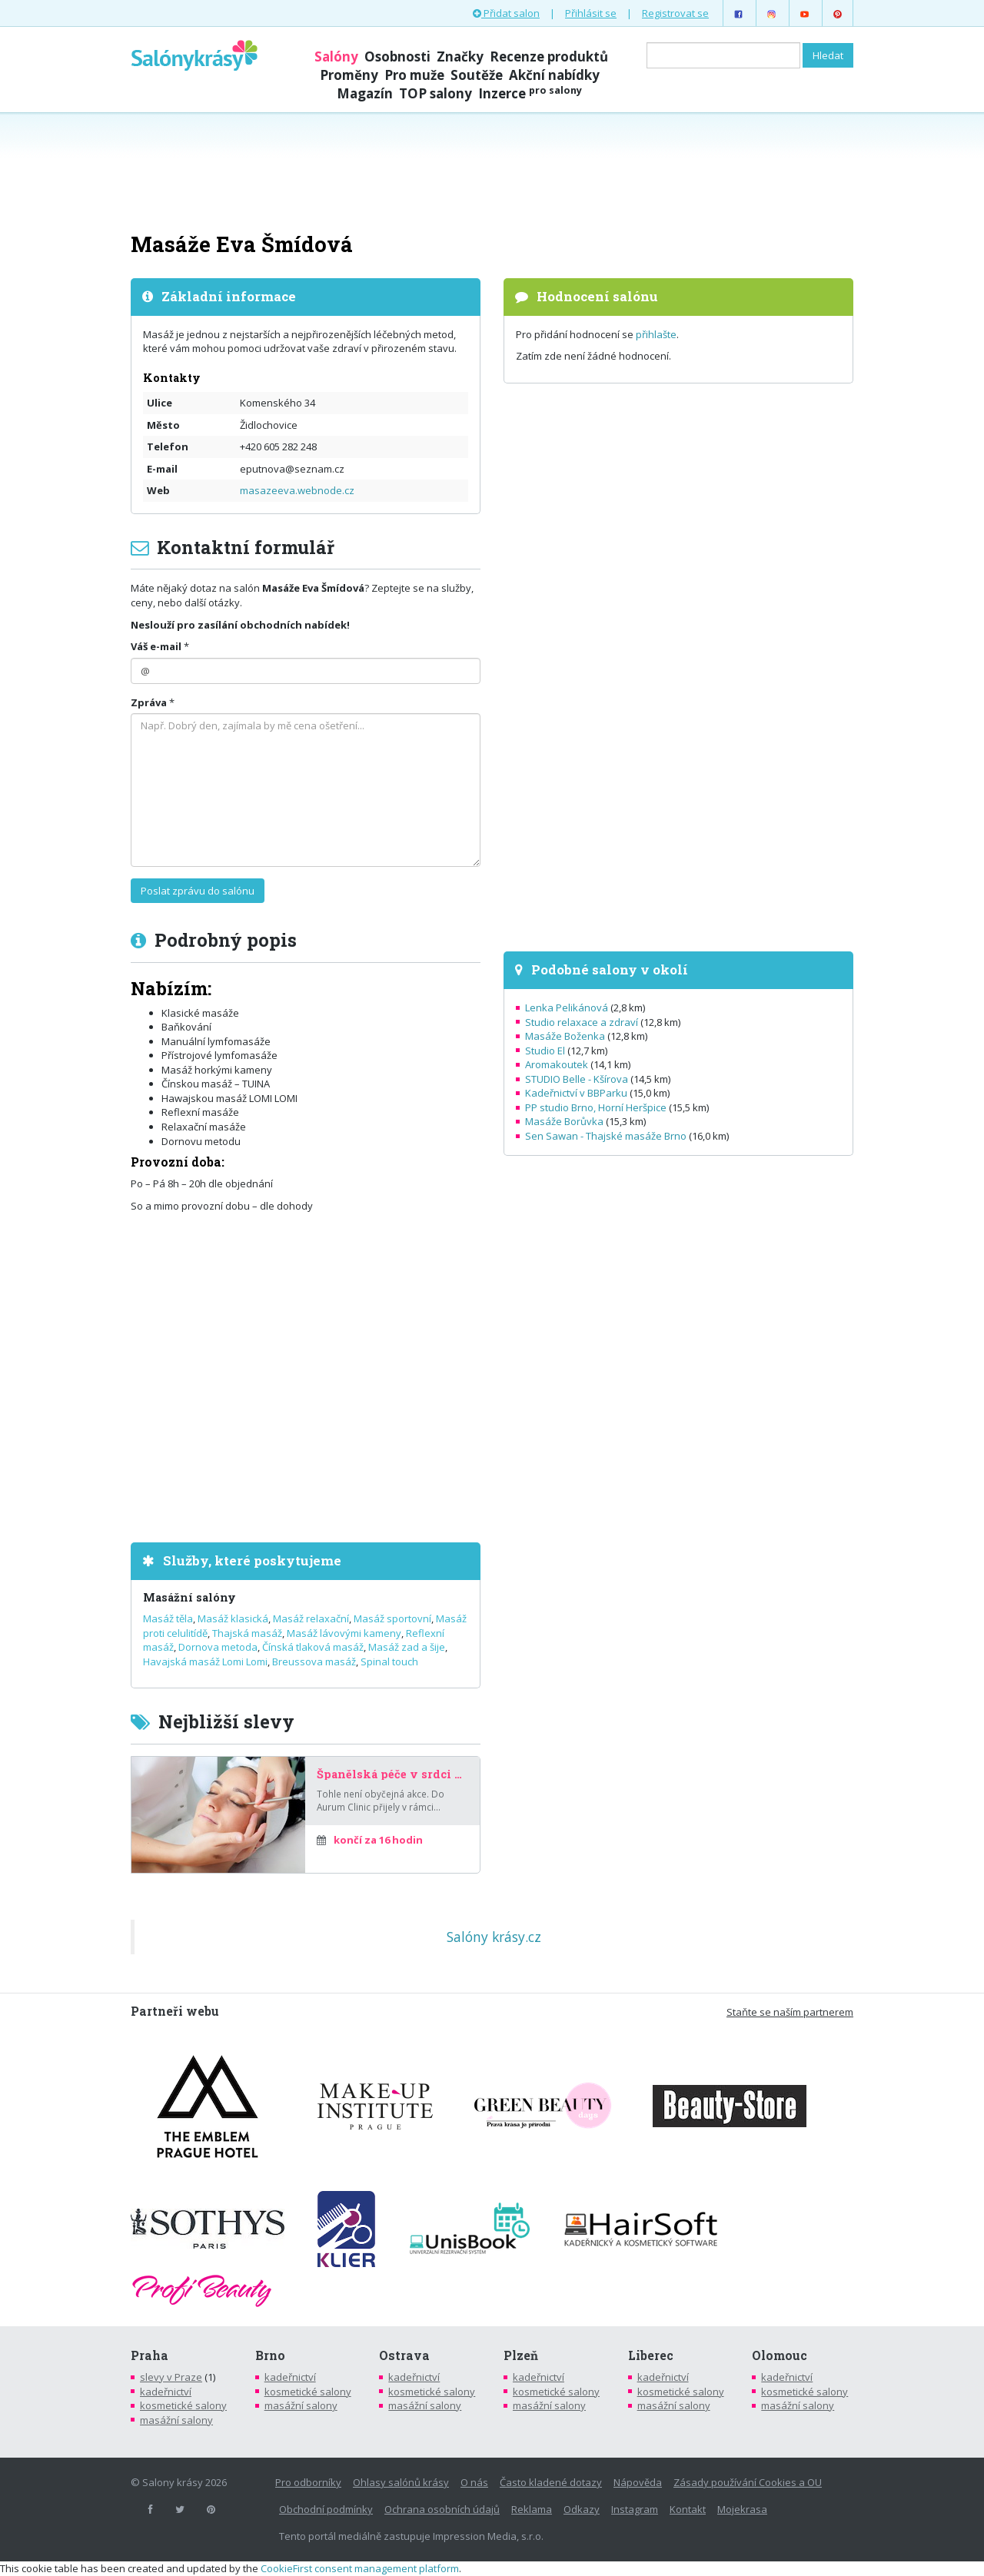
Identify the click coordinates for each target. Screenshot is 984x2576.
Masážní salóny (189, 1597)
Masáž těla (168, 1618)
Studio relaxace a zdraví (581, 1022)
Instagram (634, 2509)
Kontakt (688, 2509)
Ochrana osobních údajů (442, 2509)
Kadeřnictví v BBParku (576, 1093)
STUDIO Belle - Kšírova (576, 1079)
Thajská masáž (247, 1633)
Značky (460, 56)
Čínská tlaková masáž (313, 1647)
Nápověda (637, 2482)
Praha (149, 2355)
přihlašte (656, 334)
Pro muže (414, 75)
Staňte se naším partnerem (789, 2012)
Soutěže (476, 75)
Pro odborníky (308, 2482)
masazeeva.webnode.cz (297, 490)
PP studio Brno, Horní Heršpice (596, 1107)
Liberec (650, 2355)
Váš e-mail (156, 646)
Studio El (545, 1050)
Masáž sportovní (392, 1618)
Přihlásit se (591, 13)
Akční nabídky (554, 75)
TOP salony (435, 93)
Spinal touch (389, 1661)
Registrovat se (675, 13)
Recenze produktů (549, 56)
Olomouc (779, 2355)
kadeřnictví (165, 2391)
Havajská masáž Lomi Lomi (205, 1661)
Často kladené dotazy (551, 2482)
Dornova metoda (218, 1647)
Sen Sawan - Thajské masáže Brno (605, 1136)
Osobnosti (397, 56)
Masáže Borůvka (564, 1121)
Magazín (365, 93)
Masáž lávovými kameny (344, 1633)
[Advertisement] (492, 170)
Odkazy (581, 2509)
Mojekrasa (742, 2509)
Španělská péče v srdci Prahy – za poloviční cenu (392, 1774)
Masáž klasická (233, 1618)
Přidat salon (506, 13)
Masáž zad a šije (406, 1647)
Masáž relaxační (311, 1618)
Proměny (349, 75)
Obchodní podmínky (326, 2509)
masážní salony (176, 2420)
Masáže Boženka (565, 1036)
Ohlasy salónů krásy (401, 2482)
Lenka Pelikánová (566, 1007)
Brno (270, 2355)
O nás (474, 2482)
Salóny (336, 56)
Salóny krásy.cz (494, 1936)
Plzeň (521, 2355)
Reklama (531, 2509)
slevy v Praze (171, 2377)
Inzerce (530, 93)
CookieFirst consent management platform (360, 2568)
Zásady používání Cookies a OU (747, 2482)
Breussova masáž (314, 1661)
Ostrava (404, 2355)
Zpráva (149, 702)
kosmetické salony (183, 2405)
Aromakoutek (556, 1064)
